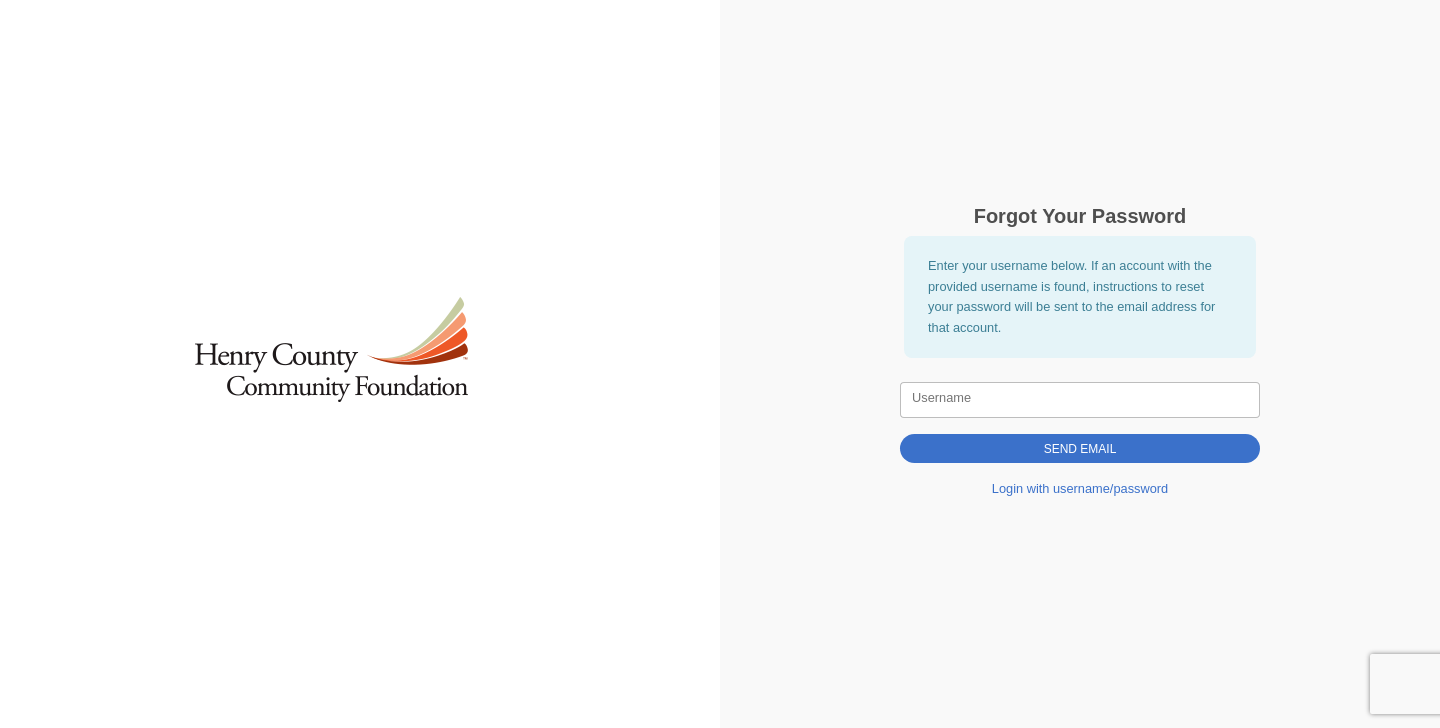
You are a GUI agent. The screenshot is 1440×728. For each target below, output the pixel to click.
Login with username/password (1080, 488)
